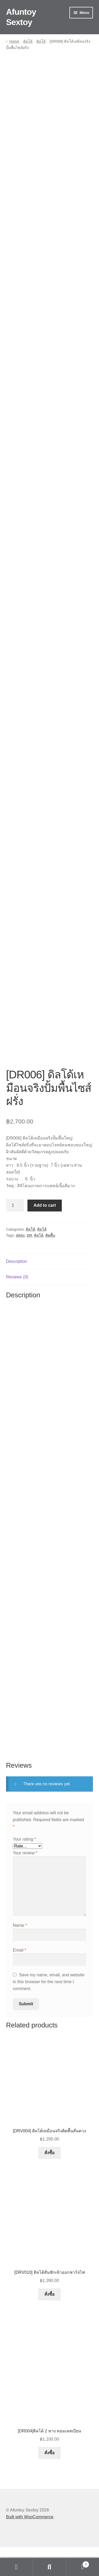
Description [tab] (16, 1290)
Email (19, 1979)
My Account (16, 2567)
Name (20, 1954)
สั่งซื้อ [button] (49, 2181)
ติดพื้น (50, 1264)
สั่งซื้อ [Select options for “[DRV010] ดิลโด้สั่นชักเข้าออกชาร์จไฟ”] (49, 2323)
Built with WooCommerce (29, 2546)
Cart (77, 2563)
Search (49, 2567)
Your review (25, 1882)
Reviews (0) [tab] (17, 1306)
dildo (20, 1264)
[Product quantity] (15, 1235)
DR (29, 1264)
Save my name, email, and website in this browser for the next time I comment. (49, 2011)
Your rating (24, 1868)
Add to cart (45, 1234)
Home (14, 41)
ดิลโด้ (27, 41)
